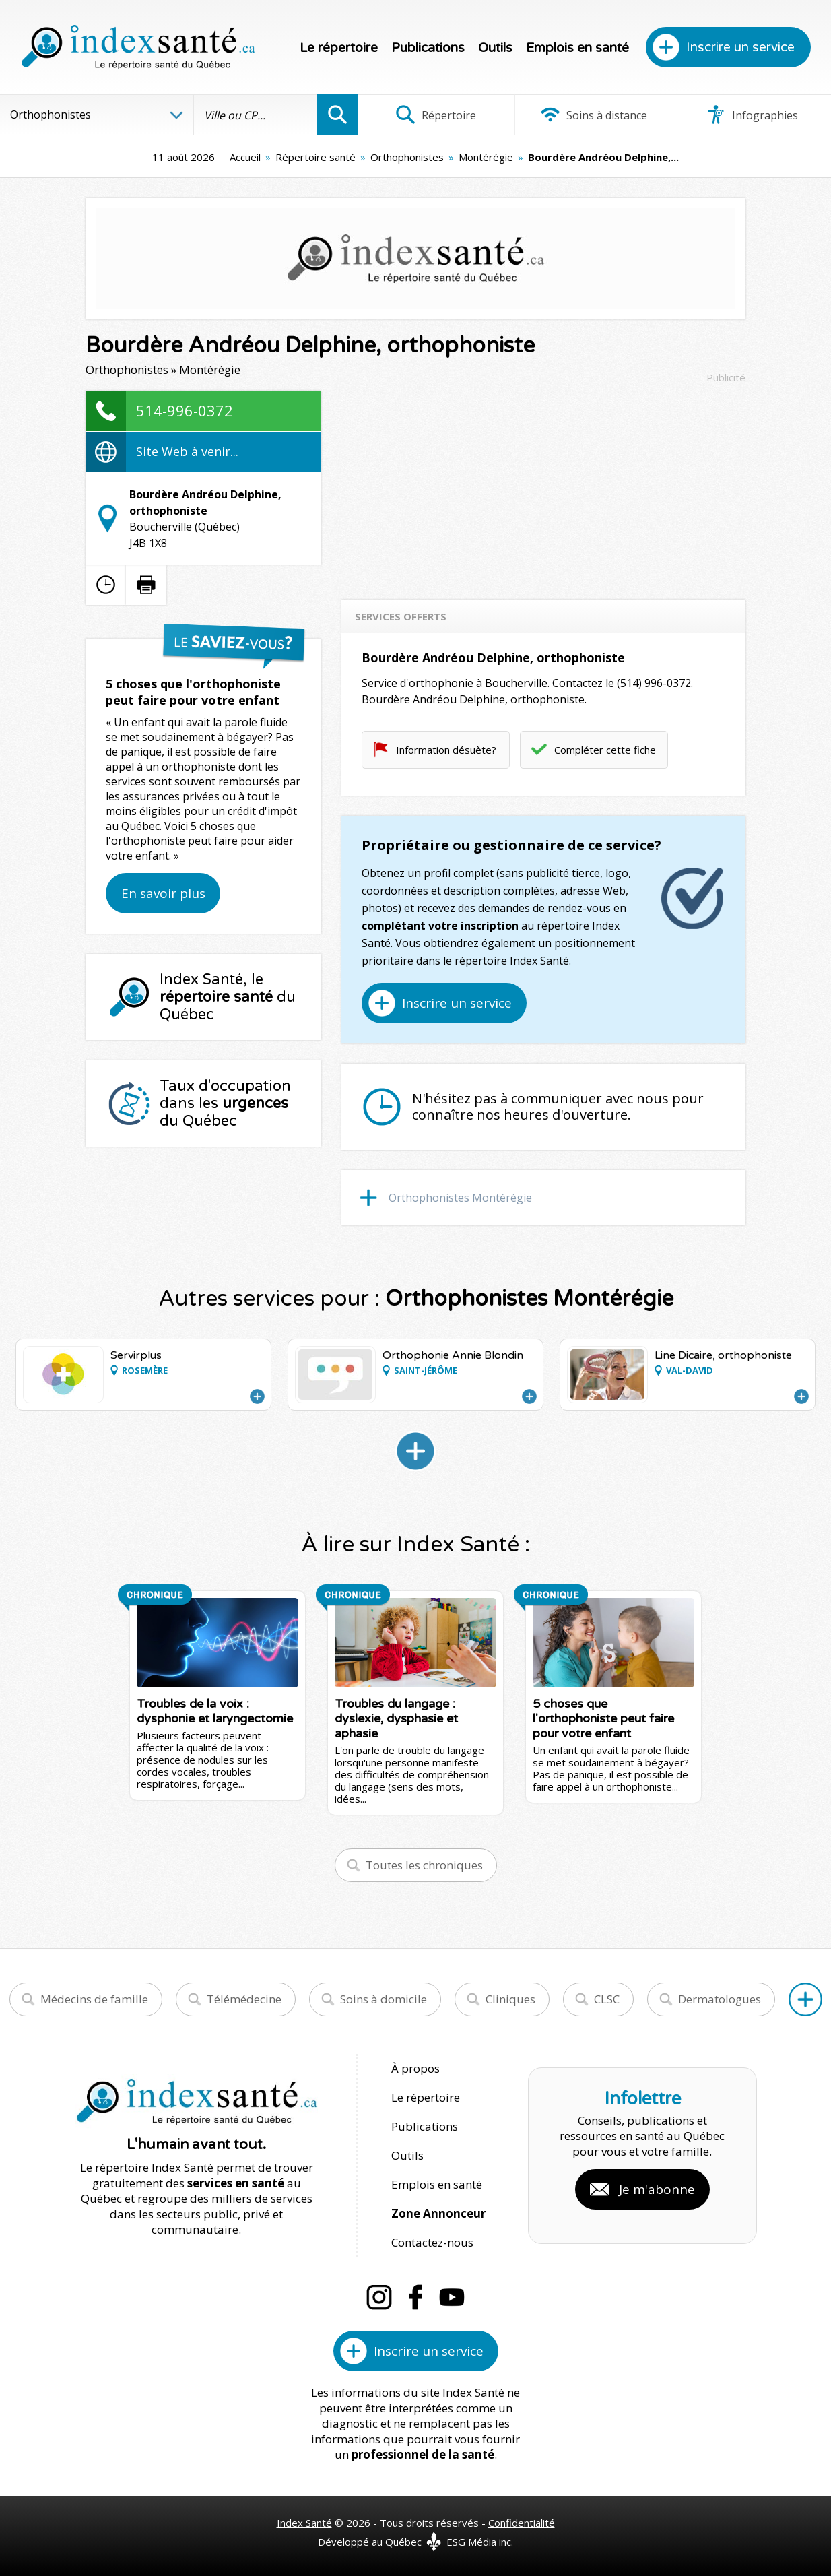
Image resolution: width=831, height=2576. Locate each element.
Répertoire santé (315, 157)
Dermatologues (719, 1999)
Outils (495, 47)
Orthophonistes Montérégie (460, 1197)
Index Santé (304, 2523)
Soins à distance (593, 114)
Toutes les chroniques (424, 1865)
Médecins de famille (94, 1999)
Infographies (752, 114)
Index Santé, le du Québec (228, 997)
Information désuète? (446, 749)
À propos (415, 2068)
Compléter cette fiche (605, 749)
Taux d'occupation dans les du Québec (225, 1103)
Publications (428, 47)
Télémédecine (244, 1999)
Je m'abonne (657, 2189)
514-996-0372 (184, 410)
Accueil (245, 157)
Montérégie (486, 157)
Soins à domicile (383, 1999)
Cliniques (510, 1999)
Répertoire (435, 114)
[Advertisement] (543, 485)
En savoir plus (163, 893)
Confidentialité (521, 2523)
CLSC (607, 1999)
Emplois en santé (577, 47)
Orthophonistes (407, 157)
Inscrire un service (740, 47)
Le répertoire (339, 47)
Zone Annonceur (438, 2213)
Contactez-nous (432, 2242)
